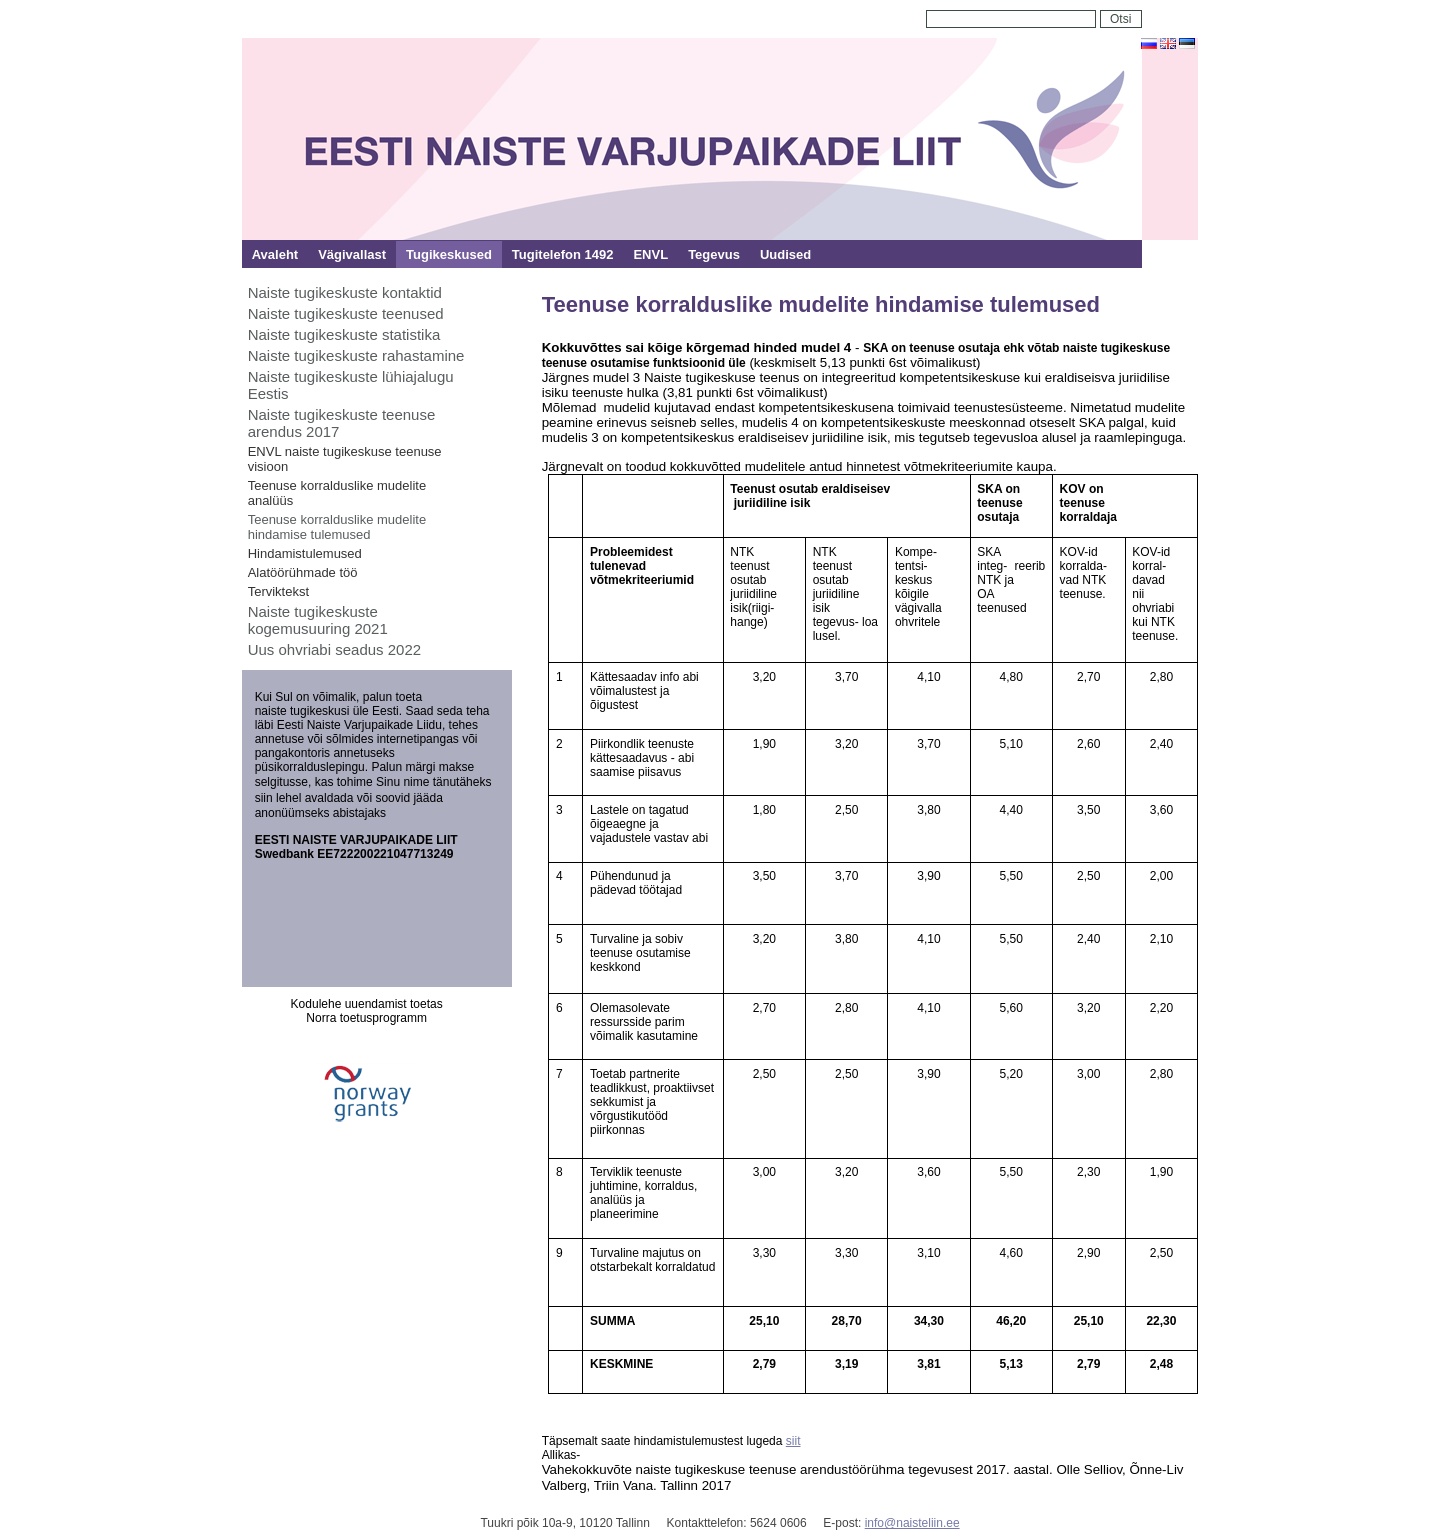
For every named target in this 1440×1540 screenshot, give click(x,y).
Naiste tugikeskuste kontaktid (345, 292)
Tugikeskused (449, 254)
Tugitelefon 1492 (563, 254)
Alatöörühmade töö (303, 572)
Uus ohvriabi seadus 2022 (334, 649)
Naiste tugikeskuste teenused (346, 313)
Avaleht (275, 254)
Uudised (785, 254)
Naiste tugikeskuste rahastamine (356, 355)
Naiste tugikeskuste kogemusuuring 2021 (318, 620)
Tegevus (714, 254)
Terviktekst (278, 591)
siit (793, 1441)
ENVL (650, 254)
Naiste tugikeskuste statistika (344, 334)
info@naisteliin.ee (912, 1523)
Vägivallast (352, 254)
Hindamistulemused (305, 553)
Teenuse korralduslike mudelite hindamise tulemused (337, 527)
